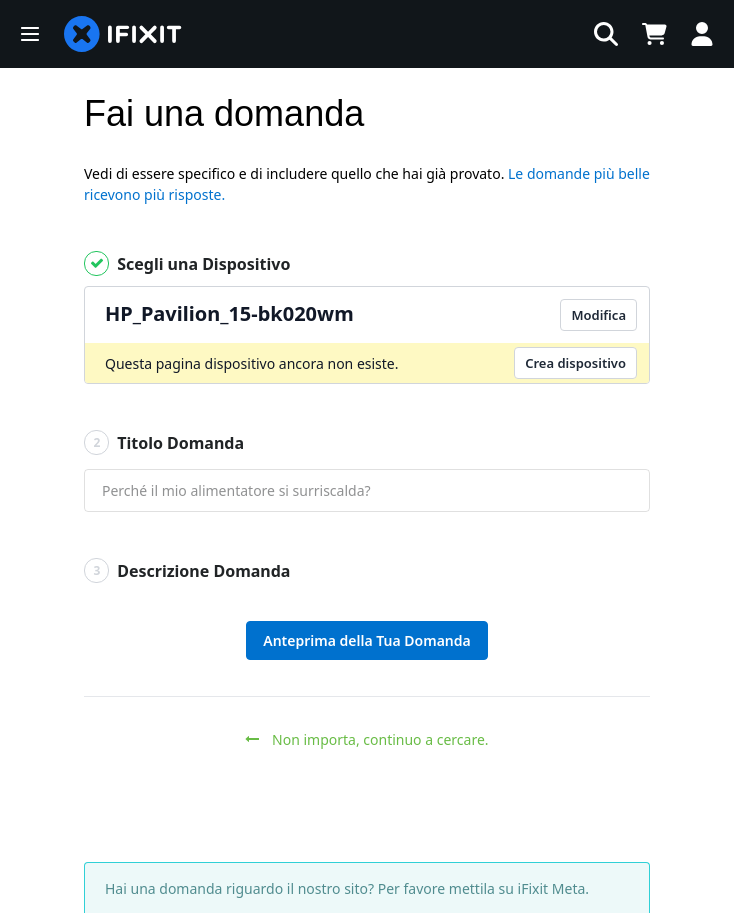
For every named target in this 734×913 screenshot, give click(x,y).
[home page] (123, 34)
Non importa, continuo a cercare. (366, 739)
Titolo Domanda (164, 442)
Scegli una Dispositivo (187, 263)
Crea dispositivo (575, 363)
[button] (30, 34)
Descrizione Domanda (187, 570)
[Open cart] (654, 34)
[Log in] (702, 34)
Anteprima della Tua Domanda (366, 640)
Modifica (598, 315)
